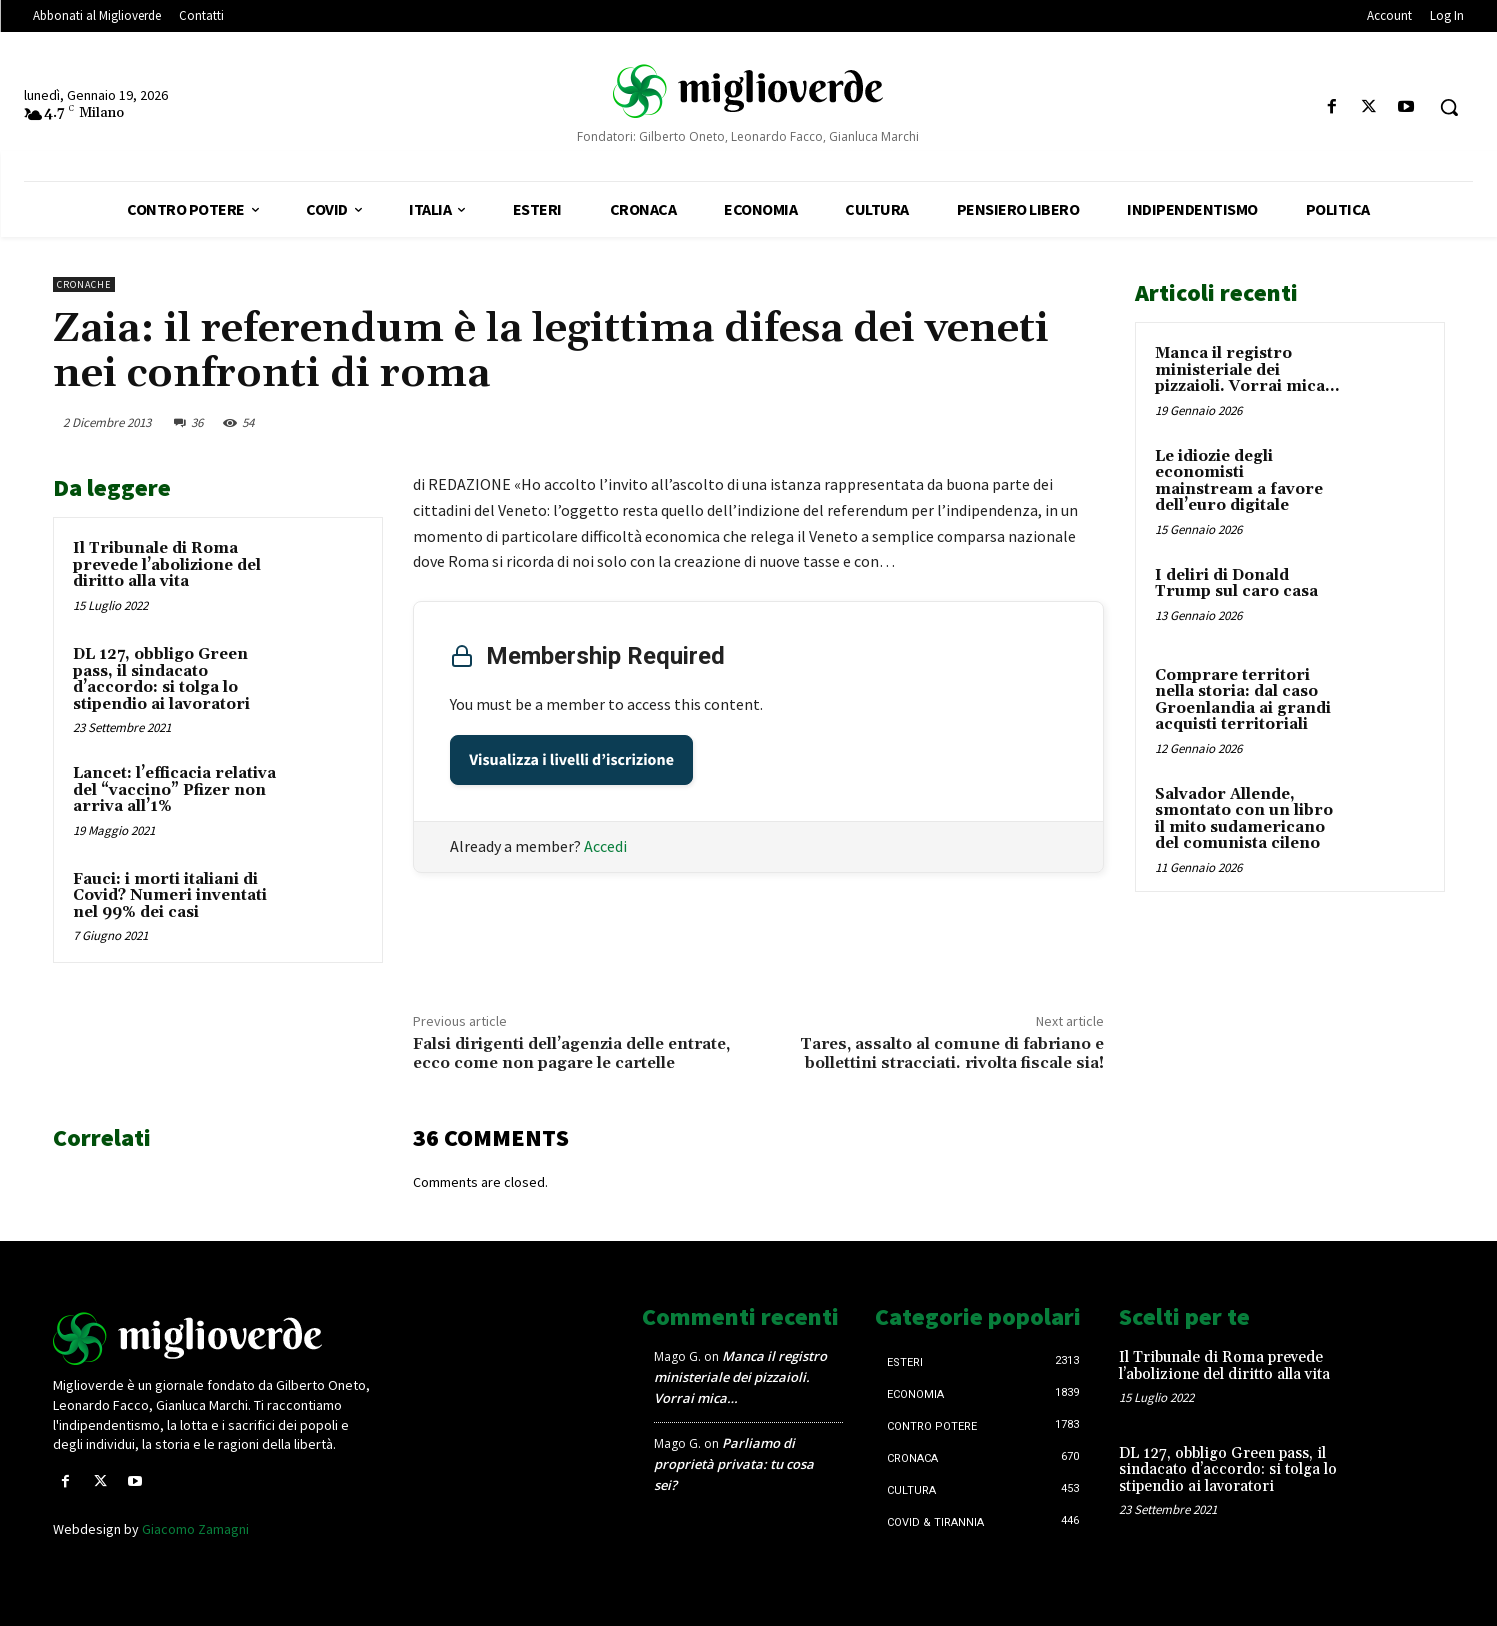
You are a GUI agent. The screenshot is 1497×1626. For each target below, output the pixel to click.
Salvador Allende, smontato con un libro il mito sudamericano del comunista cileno (1244, 819)
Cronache (84, 284)
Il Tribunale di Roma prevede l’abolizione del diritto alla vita (167, 565)
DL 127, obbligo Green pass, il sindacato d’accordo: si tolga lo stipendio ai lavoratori (161, 679)
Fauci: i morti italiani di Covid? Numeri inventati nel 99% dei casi (170, 896)
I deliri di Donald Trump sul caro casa (1236, 584)
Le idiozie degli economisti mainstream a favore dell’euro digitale (1239, 481)
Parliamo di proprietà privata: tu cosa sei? (734, 1464)
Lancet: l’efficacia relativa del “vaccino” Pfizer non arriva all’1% (174, 790)
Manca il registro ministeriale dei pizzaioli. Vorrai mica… (1247, 370)
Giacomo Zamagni (195, 1529)
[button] (1449, 107)
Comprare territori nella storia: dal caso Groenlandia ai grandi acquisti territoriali (1243, 700)
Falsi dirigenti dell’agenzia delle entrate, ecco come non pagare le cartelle (571, 1053)
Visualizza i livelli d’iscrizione (571, 760)
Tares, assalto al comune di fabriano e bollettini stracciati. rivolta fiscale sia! (952, 1053)
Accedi (605, 846)
